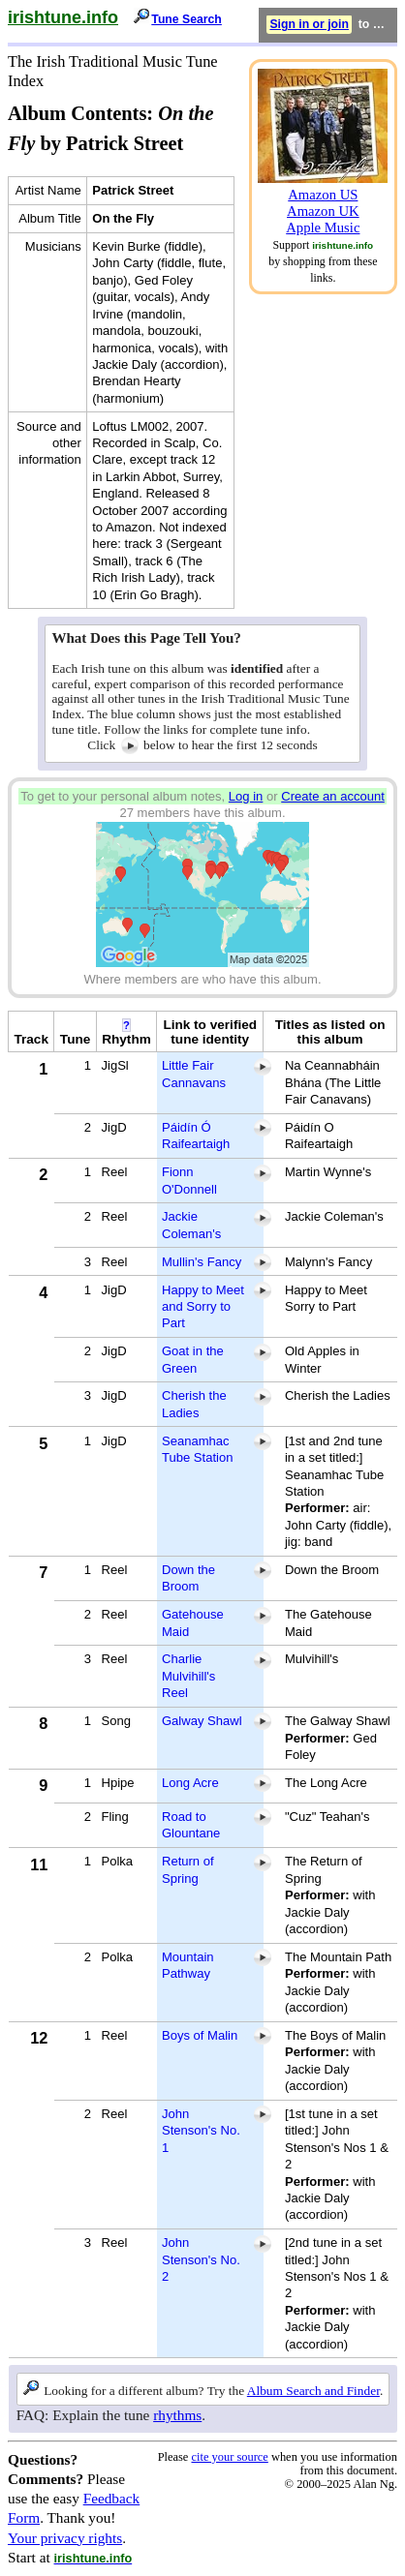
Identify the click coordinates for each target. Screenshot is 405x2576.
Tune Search (186, 19)
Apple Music (322, 227)
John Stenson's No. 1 (201, 2130)
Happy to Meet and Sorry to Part (203, 1307)
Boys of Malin (199, 2035)
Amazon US (323, 194)
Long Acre (190, 1782)
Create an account (333, 796)
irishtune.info (63, 17)
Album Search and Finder (313, 2390)
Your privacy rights (65, 2538)
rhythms (177, 2415)
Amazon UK (323, 211)
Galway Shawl (202, 1720)
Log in (246, 796)
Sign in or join (309, 24)
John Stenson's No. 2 (201, 2259)
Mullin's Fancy (201, 1262)
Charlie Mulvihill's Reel (188, 1676)
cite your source (229, 2457)
